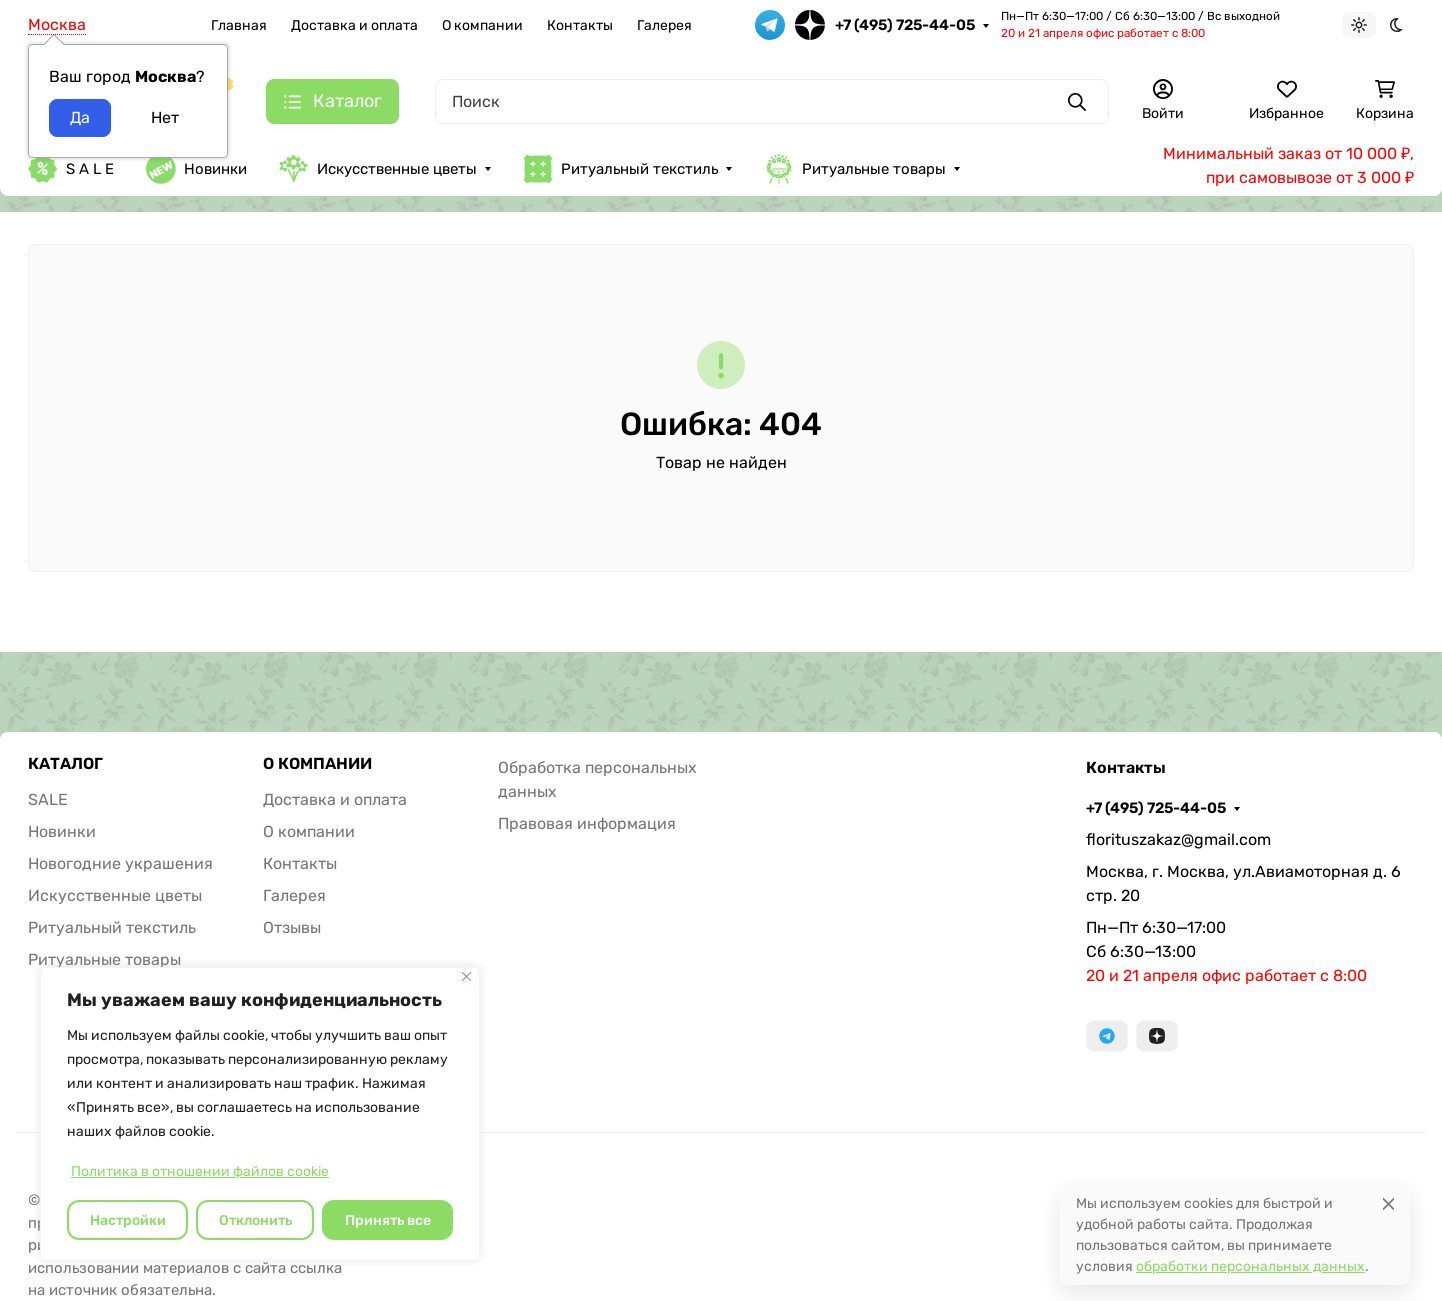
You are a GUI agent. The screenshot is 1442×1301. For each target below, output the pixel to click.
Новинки (196, 169)
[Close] (1388, 1203)
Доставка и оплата (354, 25)
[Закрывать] (466, 976)
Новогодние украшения (120, 863)
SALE (48, 799)
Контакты (580, 25)
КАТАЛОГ (65, 764)
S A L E (71, 169)
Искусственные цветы (378, 168)
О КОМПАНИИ (317, 764)
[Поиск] (772, 101)
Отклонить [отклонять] (255, 1220)
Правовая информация (587, 823)
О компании (482, 25)
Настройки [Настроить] (128, 1220)
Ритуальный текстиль (620, 169)
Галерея (664, 25)
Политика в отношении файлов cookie (200, 1171)
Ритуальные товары (855, 169)
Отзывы (292, 927)
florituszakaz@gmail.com (1178, 839)
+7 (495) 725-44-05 (905, 25)
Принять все (388, 1220)
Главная (239, 25)
